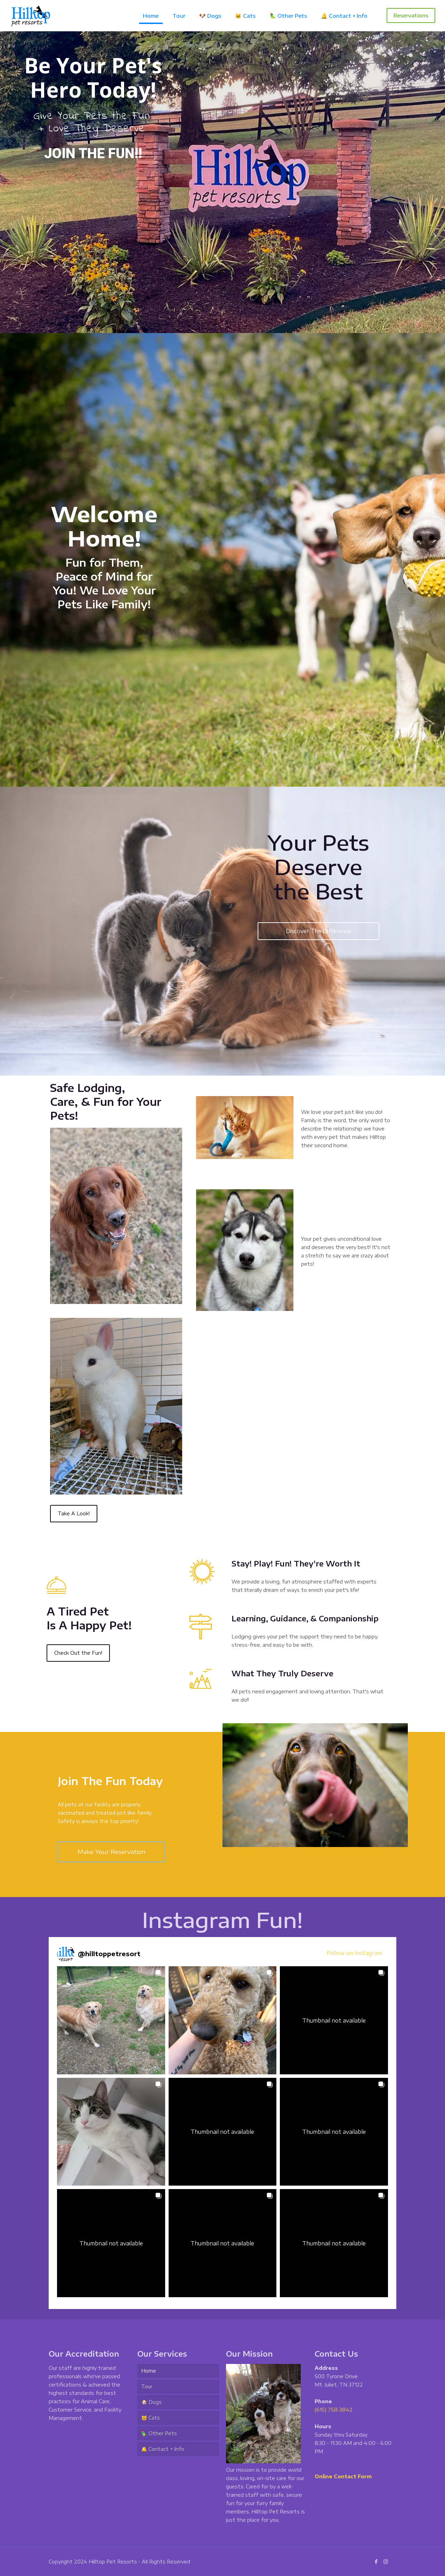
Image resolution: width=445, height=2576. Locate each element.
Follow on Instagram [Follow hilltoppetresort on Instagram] (354, 1953)
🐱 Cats (150, 2418)
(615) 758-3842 (334, 2410)
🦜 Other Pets (159, 2433)
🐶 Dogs (151, 2402)
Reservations (411, 15)
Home (148, 2371)
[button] (111, 2020)
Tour (146, 2386)
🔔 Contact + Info (162, 2449)
